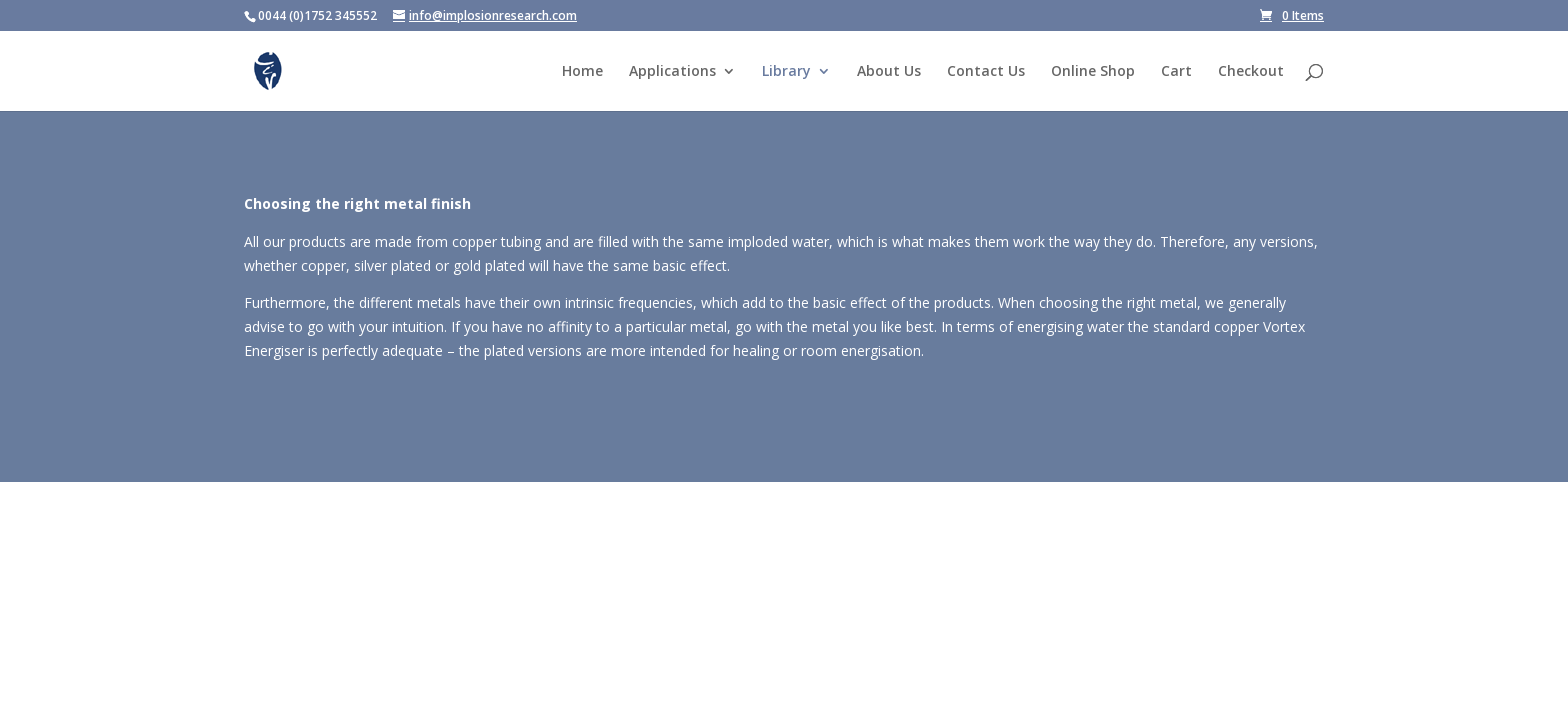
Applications (672, 72)
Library (786, 72)
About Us (889, 72)
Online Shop (1093, 72)
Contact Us (986, 72)
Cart (1176, 72)
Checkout (1251, 72)
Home (582, 72)
